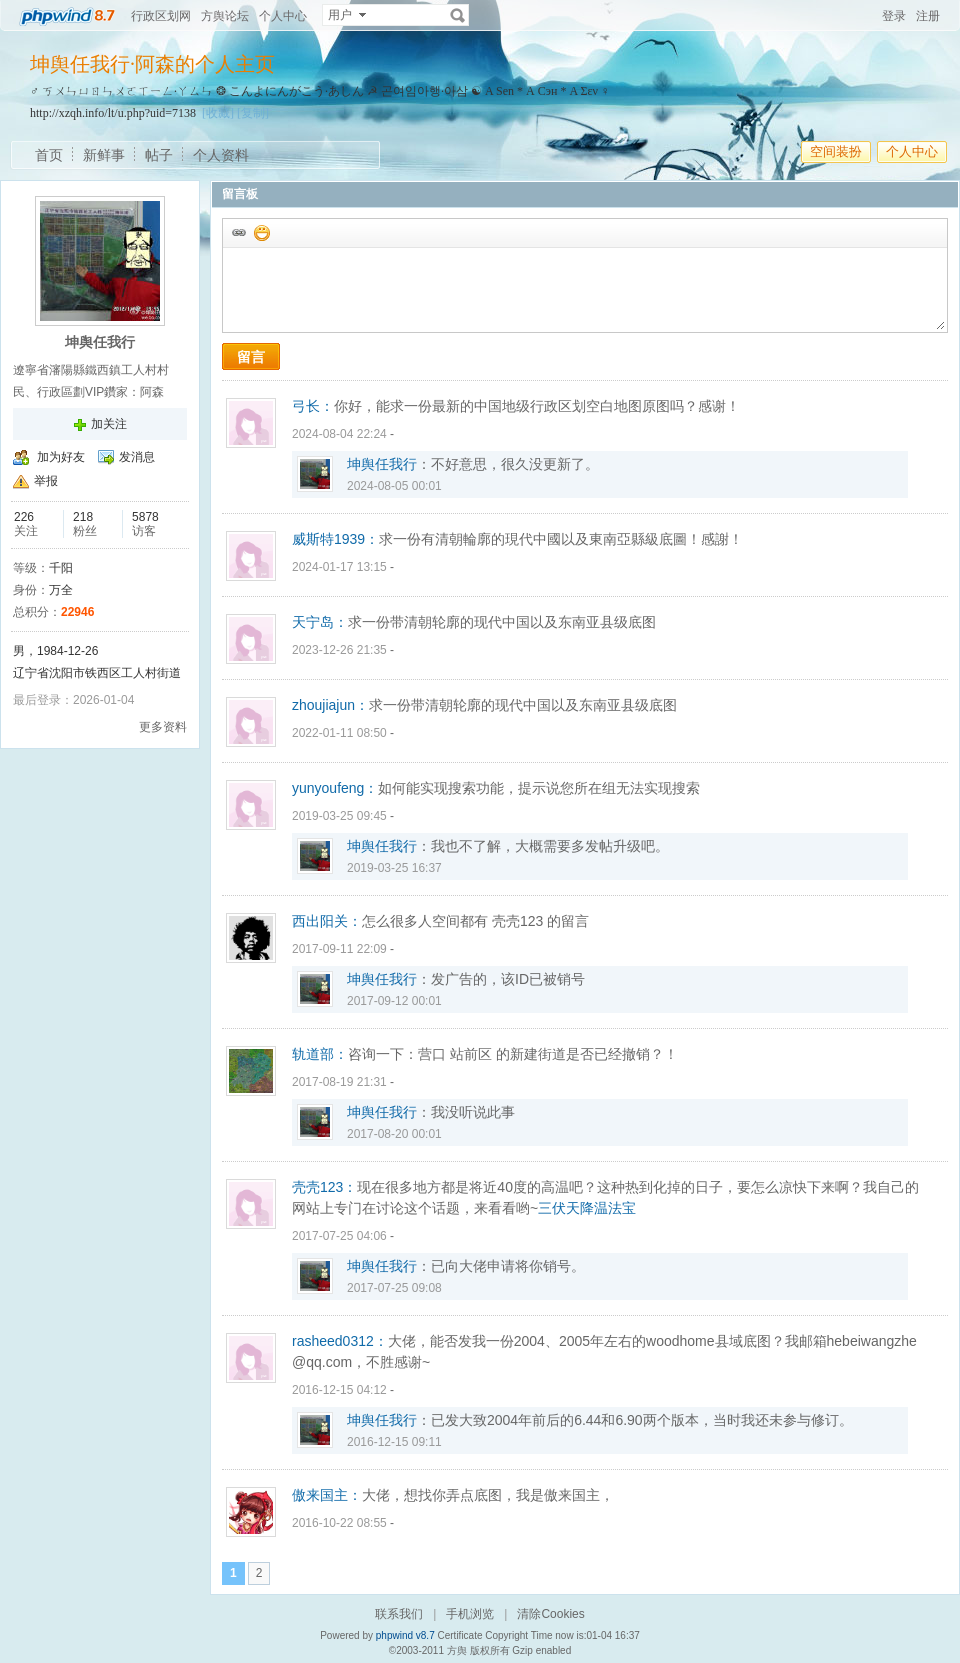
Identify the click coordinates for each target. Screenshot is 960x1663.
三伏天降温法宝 (587, 1208)
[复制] (253, 113)
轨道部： (320, 1054)
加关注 (109, 424)
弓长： (313, 406)
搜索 (458, 15)
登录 (894, 16)
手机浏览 (470, 1614)
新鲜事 (104, 155)
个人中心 (283, 16)
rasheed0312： (340, 1341)
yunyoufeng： (335, 788)
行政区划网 (161, 16)
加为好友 (61, 457)
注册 (928, 16)
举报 (46, 481)
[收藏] (218, 113)
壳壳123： (324, 1187)
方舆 (457, 1650)
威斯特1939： (335, 539)
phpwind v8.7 (405, 1635)
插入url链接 (238, 232)
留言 (251, 357)
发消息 (137, 457)
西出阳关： (327, 921)
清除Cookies (550, 1614)
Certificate (459, 1635)
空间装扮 (836, 151)
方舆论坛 (225, 16)
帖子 (159, 155)
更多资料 (163, 727)
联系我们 (399, 1614)
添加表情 (261, 232)
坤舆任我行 (382, 464)
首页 (49, 155)
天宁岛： (320, 622)
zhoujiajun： (330, 705)
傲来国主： (327, 1495)
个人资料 (221, 155)
